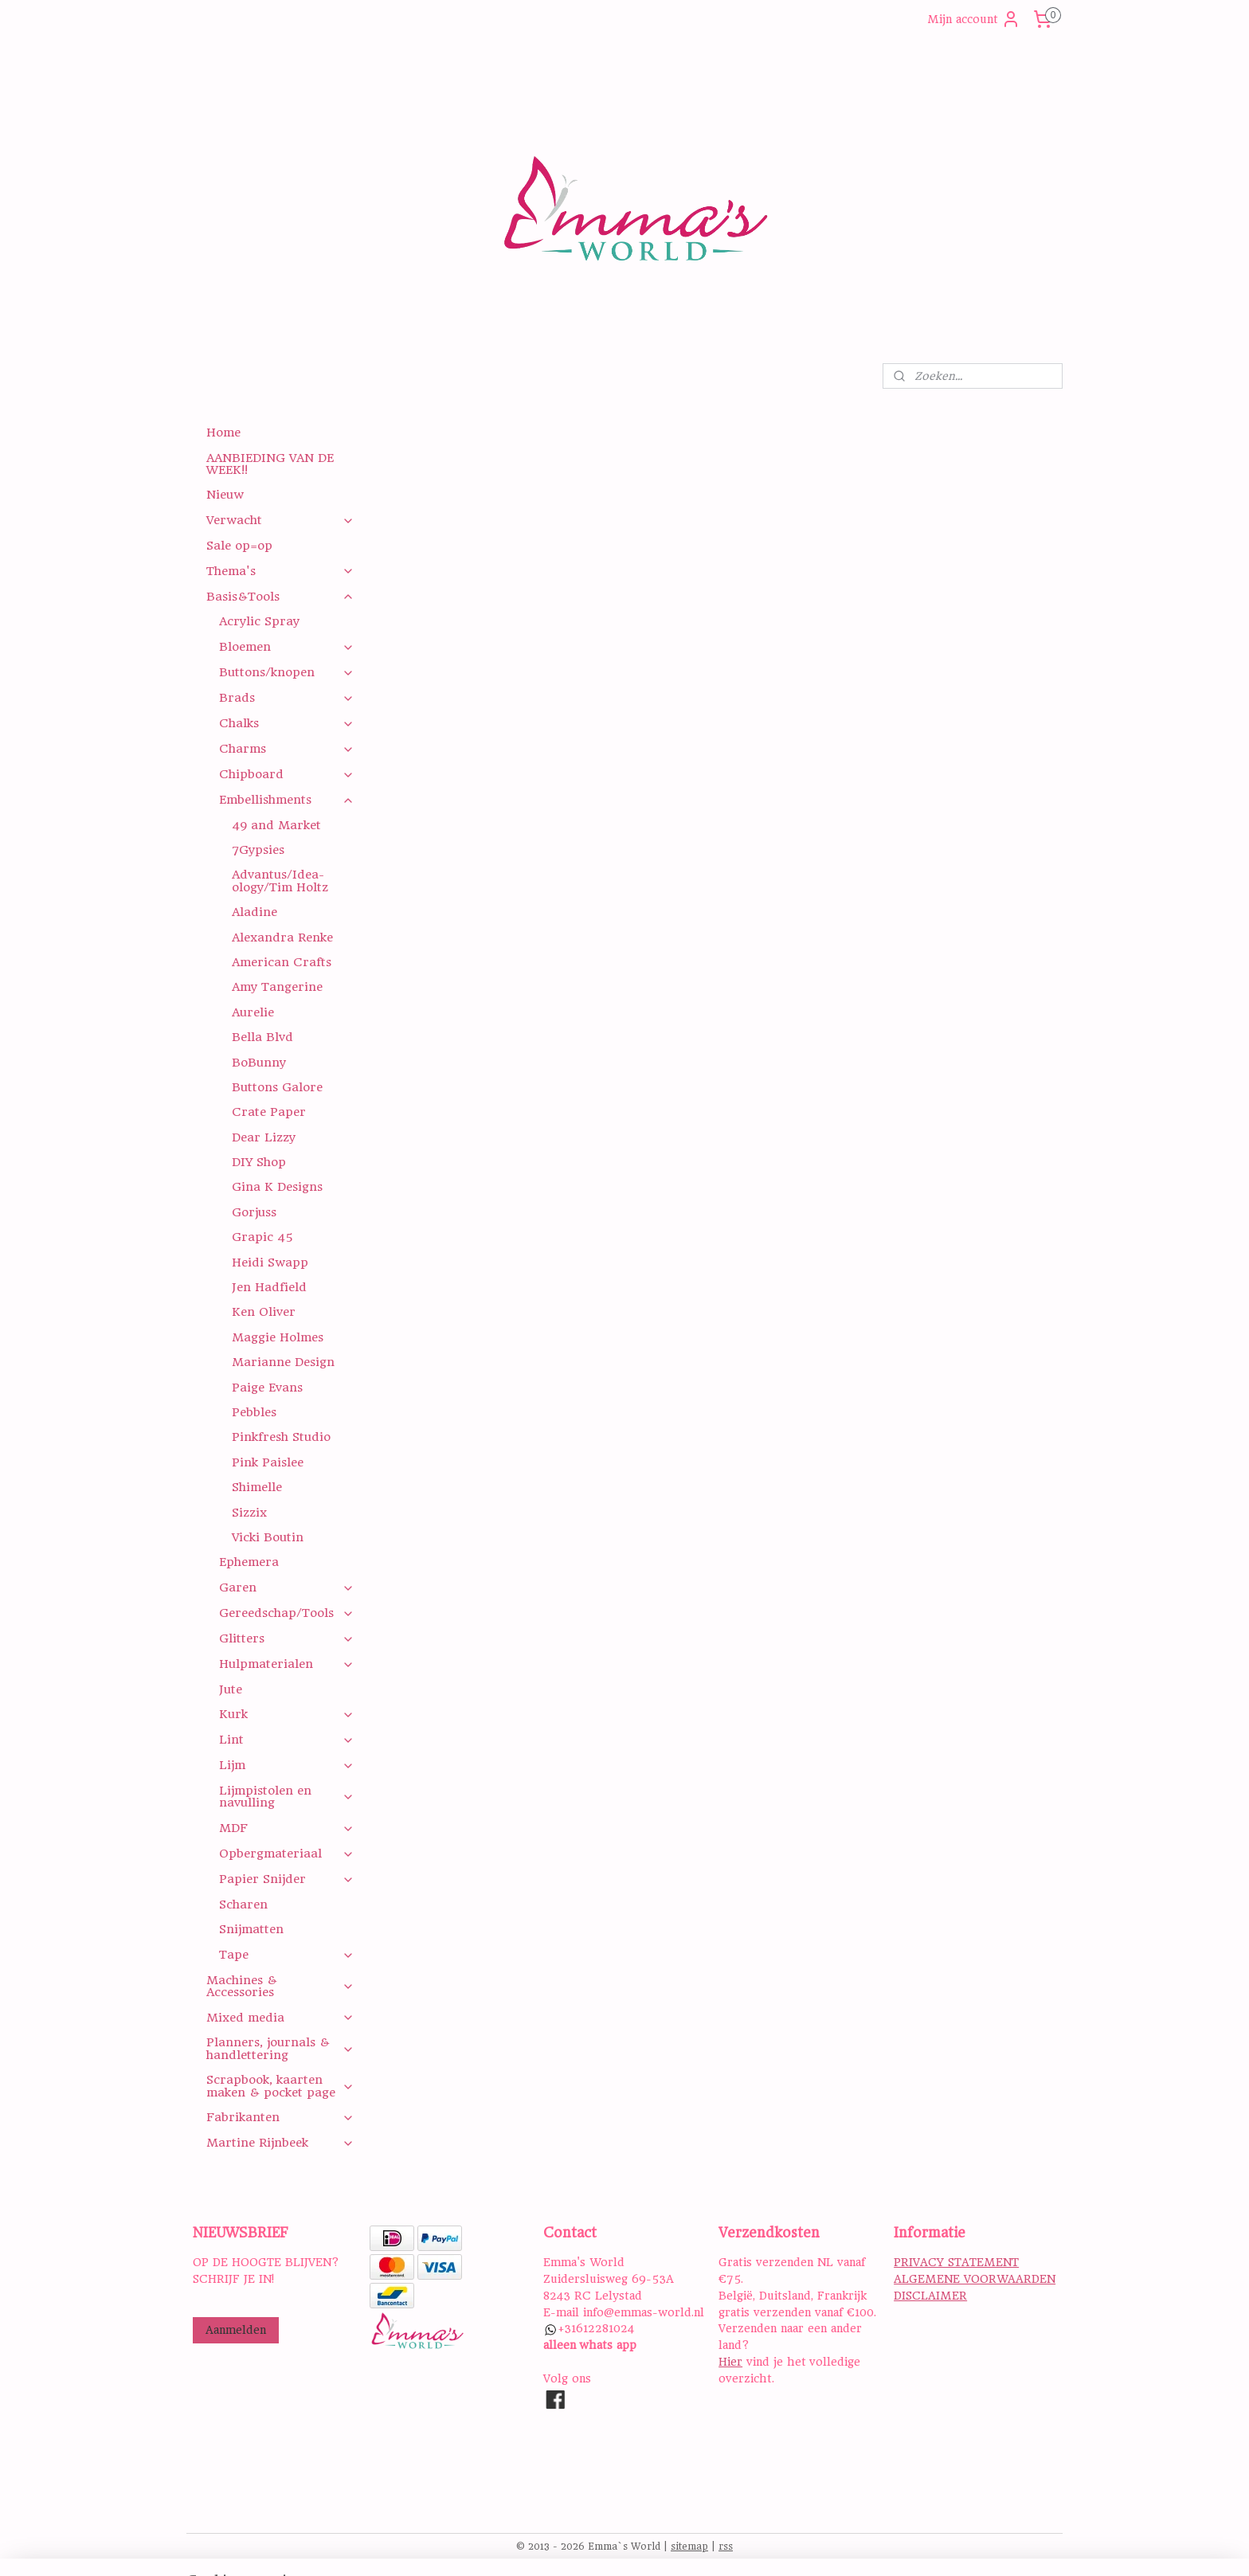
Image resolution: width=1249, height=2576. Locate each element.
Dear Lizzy (264, 1137)
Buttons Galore (277, 1087)
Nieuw (225, 494)
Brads (286, 698)
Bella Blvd (262, 1037)
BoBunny (259, 1062)
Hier (730, 2361)
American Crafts (281, 962)
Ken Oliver (264, 1312)
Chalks (286, 723)
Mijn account (973, 19)
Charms (286, 749)
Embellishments (286, 800)
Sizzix (249, 1512)
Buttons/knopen (286, 672)
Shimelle (257, 1487)
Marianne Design (283, 1362)
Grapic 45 (262, 1237)
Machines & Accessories (280, 1986)
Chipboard (286, 774)
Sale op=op (239, 545)
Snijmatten (251, 1929)
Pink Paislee (267, 1462)
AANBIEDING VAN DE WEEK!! (270, 464)
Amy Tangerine (277, 987)
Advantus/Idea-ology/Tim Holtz (280, 880)
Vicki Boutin (267, 1537)
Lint (286, 1739)
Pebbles (254, 1412)
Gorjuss (254, 1212)
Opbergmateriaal (286, 1853)
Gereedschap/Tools (286, 1613)
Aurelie (253, 1012)
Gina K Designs (277, 1187)
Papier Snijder (286, 1879)
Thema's (280, 571)
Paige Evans (267, 1387)
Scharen (243, 1904)
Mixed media (280, 2017)
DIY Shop (259, 1162)
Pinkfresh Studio (281, 1437)
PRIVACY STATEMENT (956, 2262)
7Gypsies (258, 850)
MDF (286, 1828)
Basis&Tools (280, 596)
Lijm (286, 1765)
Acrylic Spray (259, 621)
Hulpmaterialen (286, 1664)
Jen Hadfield (269, 1287)
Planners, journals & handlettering (280, 2048)
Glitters (286, 1638)
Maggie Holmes (277, 1337)
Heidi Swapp (270, 1262)
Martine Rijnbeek (280, 2143)
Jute (230, 1689)
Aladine (254, 912)
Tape (286, 1955)
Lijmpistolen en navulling (286, 1796)
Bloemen (286, 647)
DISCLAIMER (930, 2295)
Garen (286, 1587)
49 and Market (276, 825)
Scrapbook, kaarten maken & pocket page (280, 2086)
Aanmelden (236, 2329)
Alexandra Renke (282, 937)
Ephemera (249, 1562)
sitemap (689, 2546)
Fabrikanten (280, 2117)
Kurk (286, 1714)
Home (223, 432)
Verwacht (280, 520)
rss (725, 2546)
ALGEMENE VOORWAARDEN (974, 2279)
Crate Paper (269, 1112)
